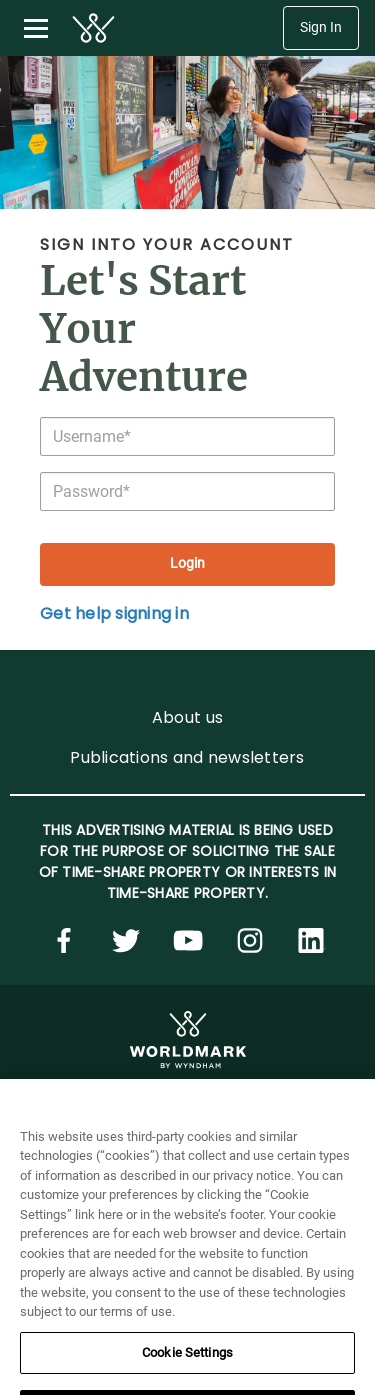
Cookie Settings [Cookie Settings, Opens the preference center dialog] (187, 1373)
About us (187, 717)
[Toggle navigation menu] (36, 28)
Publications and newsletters (187, 757)
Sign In (321, 27)
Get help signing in (114, 613)
